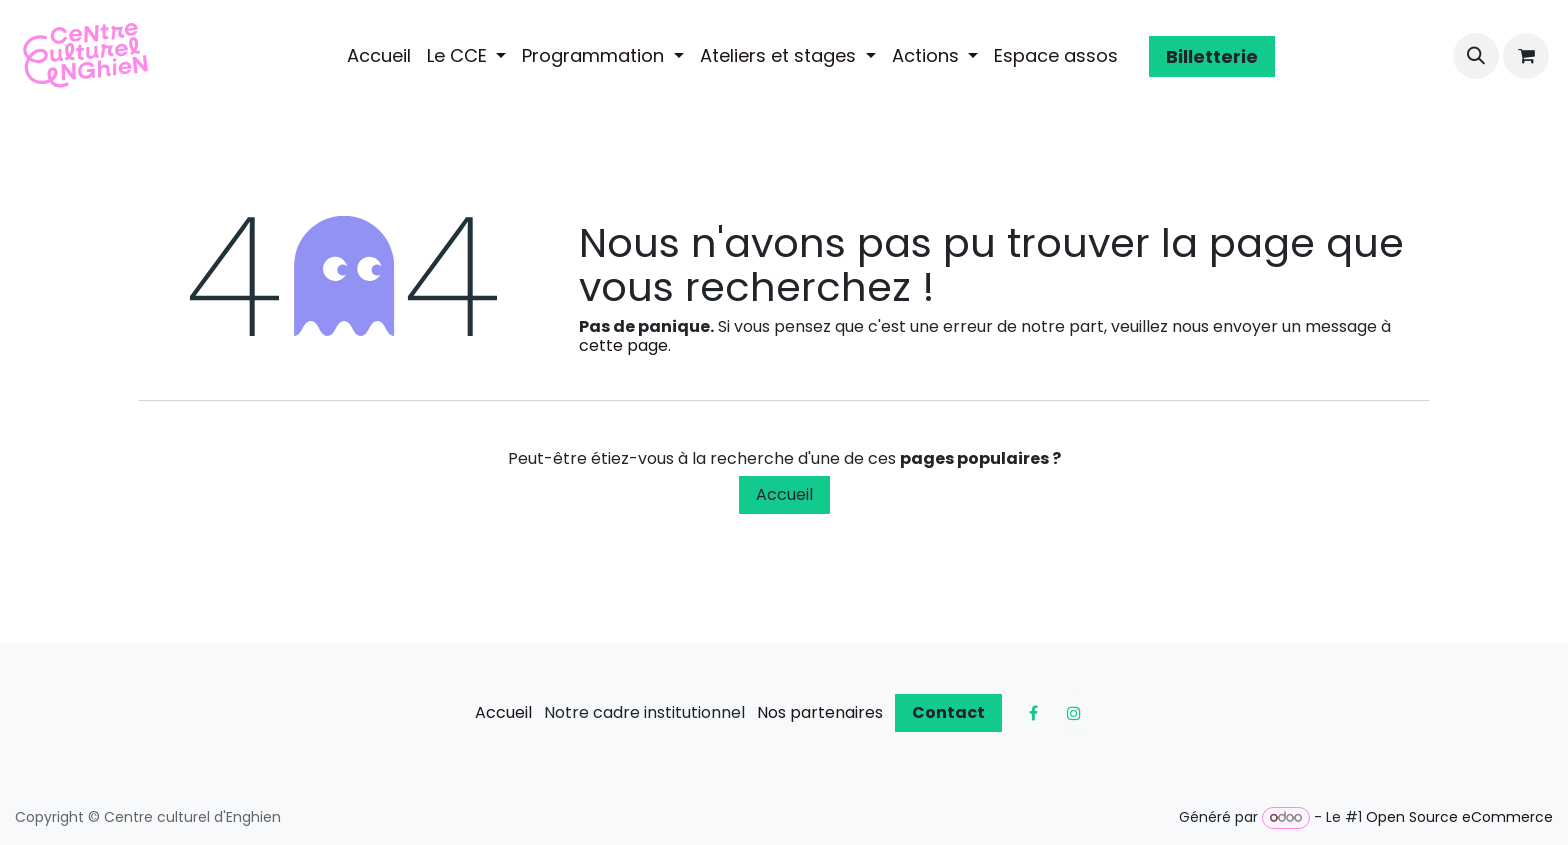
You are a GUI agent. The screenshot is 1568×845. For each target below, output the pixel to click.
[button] (1476, 56)
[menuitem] (379, 56)
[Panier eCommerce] (1526, 56)
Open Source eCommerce (1459, 817)
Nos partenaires (820, 712)
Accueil (784, 494)
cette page (623, 345)
